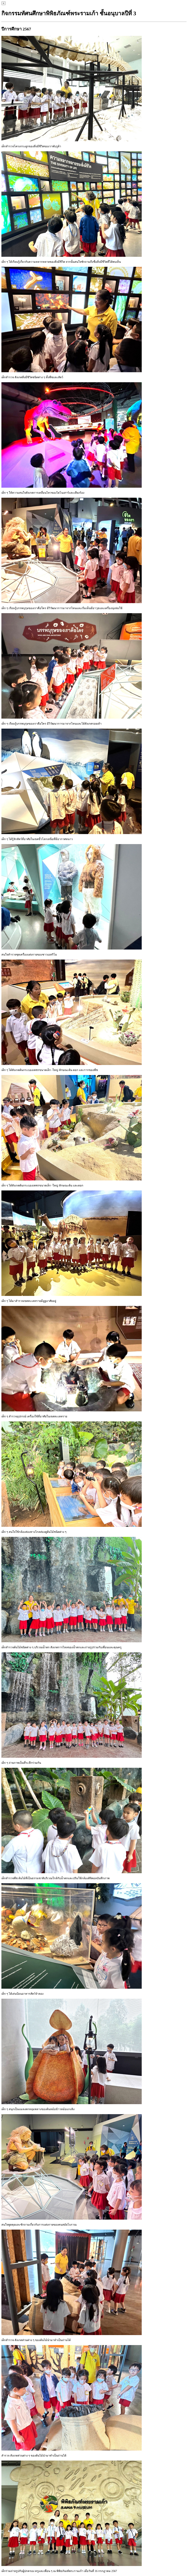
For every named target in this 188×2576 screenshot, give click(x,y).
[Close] (3, 3)
